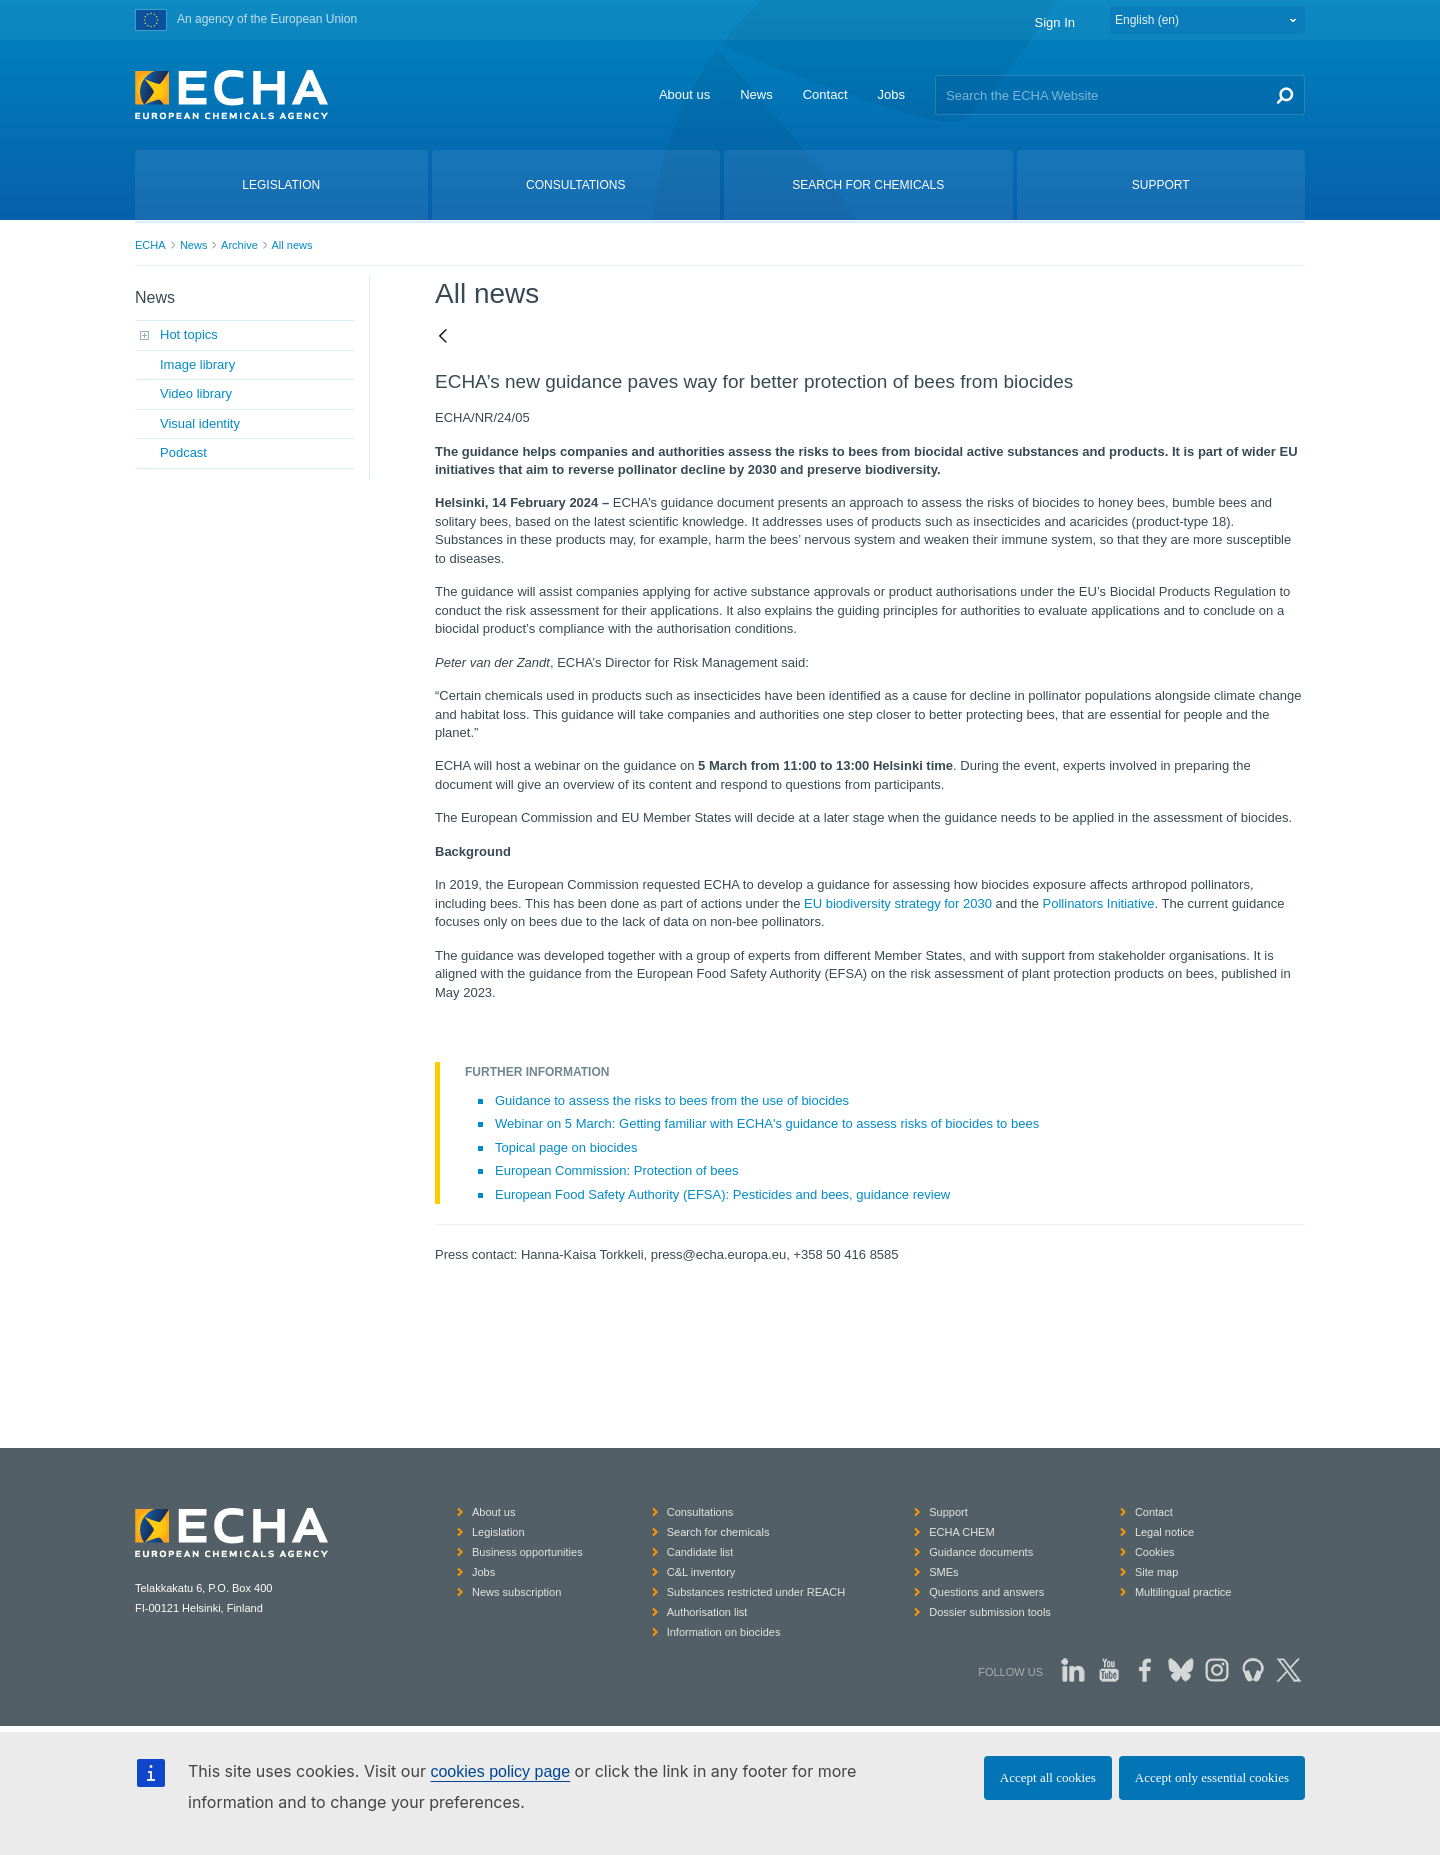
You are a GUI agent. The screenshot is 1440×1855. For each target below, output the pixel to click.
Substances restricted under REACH (756, 1592)
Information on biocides (724, 1632)
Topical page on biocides (566, 1147)
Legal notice (1164, 1532)
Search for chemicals (718, 1532)
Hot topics (189, 334)
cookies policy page (500, 1771)
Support (948, 1512)
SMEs (943, 1572)
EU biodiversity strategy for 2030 (898, 903)
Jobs (891, 94)
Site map (1156, 1572)
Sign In (1055, 22)
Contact (825, 94)
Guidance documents (981, 1552)
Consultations (700, 1512)
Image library (197, 364)
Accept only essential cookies (1212, 1777)
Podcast (183, 452)
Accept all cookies (1048, 1777)
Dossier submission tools (990, 1612)
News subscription (516, 1592)
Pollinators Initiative (1099, 903)
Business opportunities (527, 1552)
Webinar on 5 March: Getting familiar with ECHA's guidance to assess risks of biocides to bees (767, 1123)
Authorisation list (707, 1612)
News (756, 94)
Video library (196, 393)
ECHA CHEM (961, 1532)
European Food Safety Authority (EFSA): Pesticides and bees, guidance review (722, 1194)
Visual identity (200, 423)
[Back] (443, 337)
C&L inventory (701, 1572)
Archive (239, 245)
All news (291, 245)
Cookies (1155, 1552)
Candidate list (700, 1552)
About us (684, 94)
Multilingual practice (1183, 1592)
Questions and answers (986, 1592)
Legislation (498, 1532)
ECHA (150, 245)
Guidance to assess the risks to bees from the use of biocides (672, 1100)
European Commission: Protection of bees (617, 1170)
